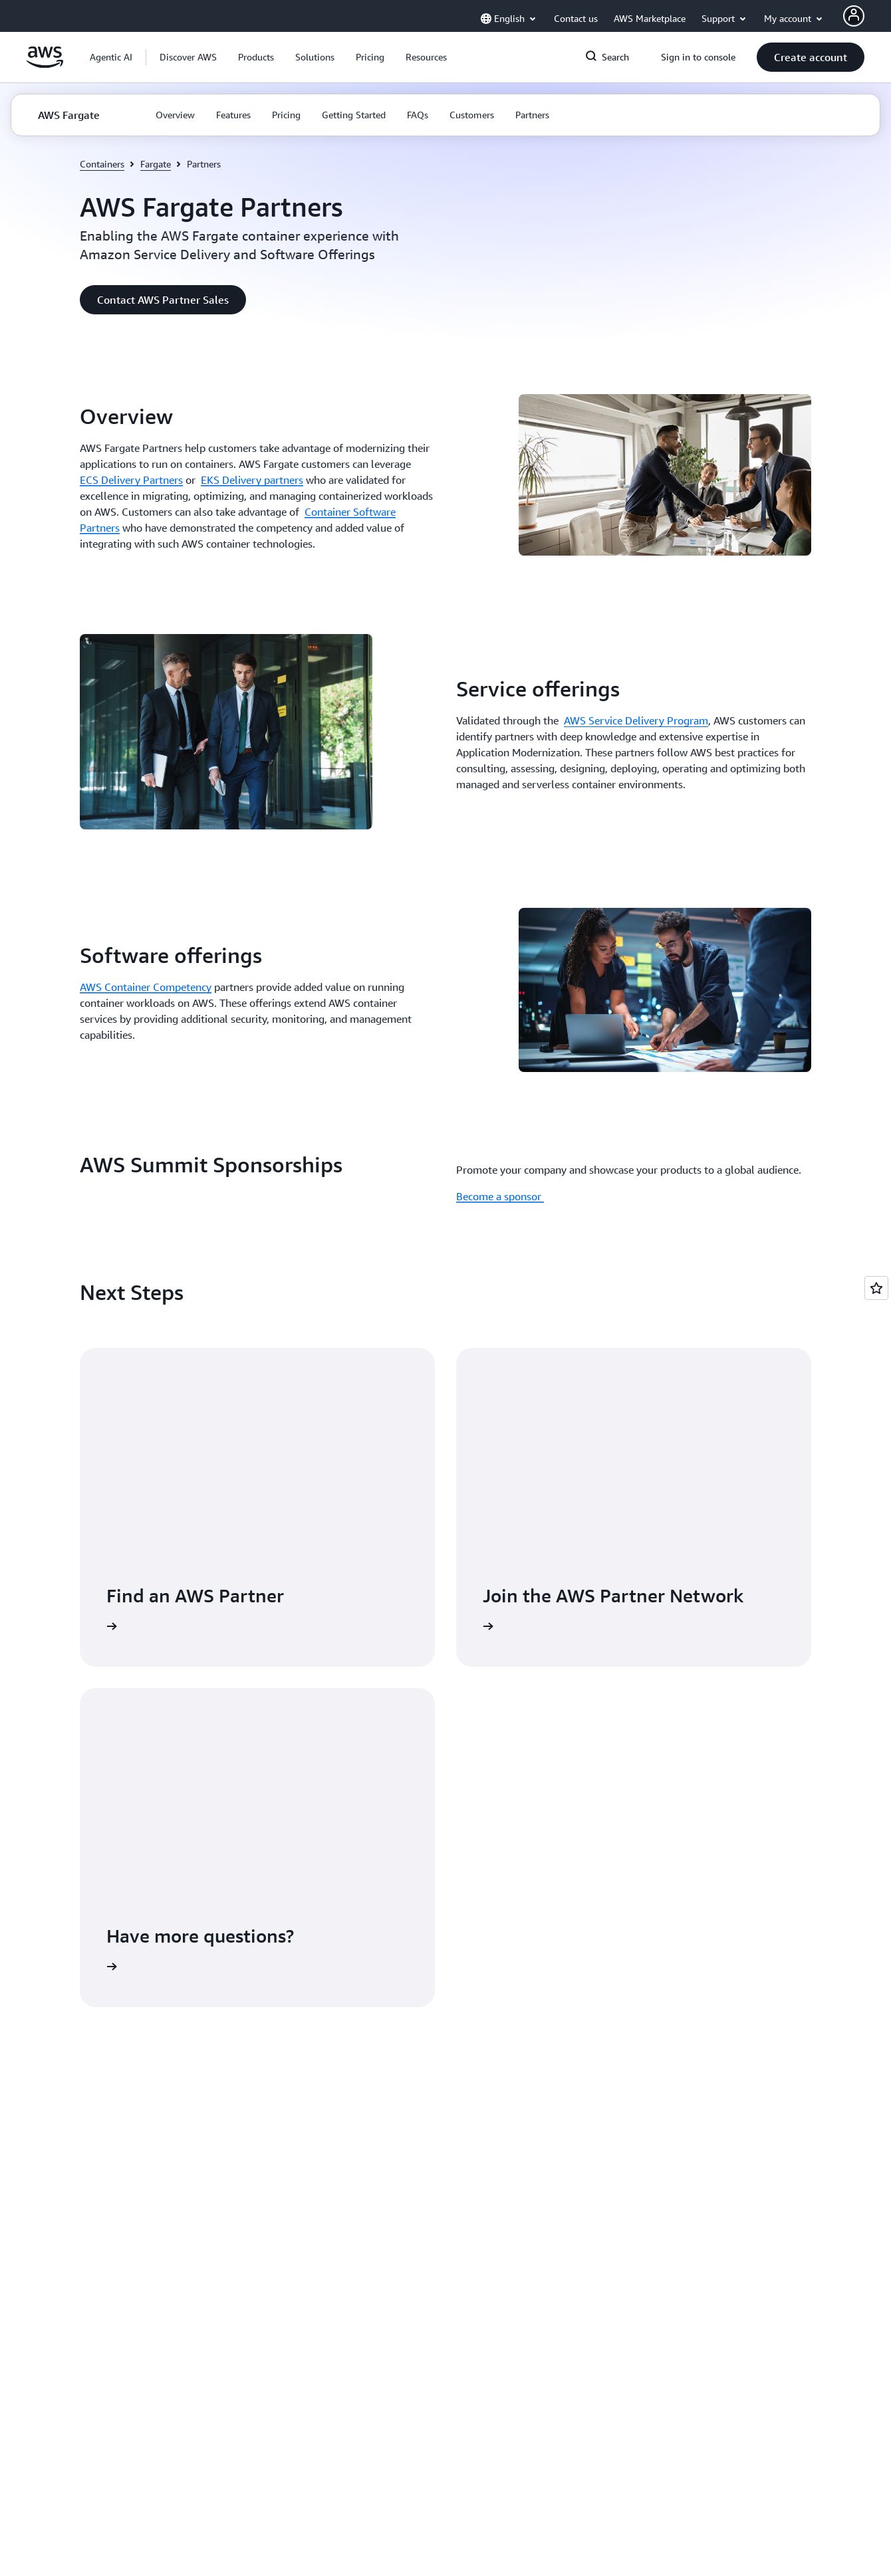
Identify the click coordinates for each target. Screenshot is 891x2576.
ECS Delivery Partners (131, 479)
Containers (102, 163)
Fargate (155, 163)
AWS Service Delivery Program (636, 720)
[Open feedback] (876, 1288)
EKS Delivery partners (252, 479)
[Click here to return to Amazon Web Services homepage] (45, 64)
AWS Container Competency (145, 987)
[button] (188, 57)
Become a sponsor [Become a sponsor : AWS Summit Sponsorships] (500, 1196)
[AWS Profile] (853, 16)
